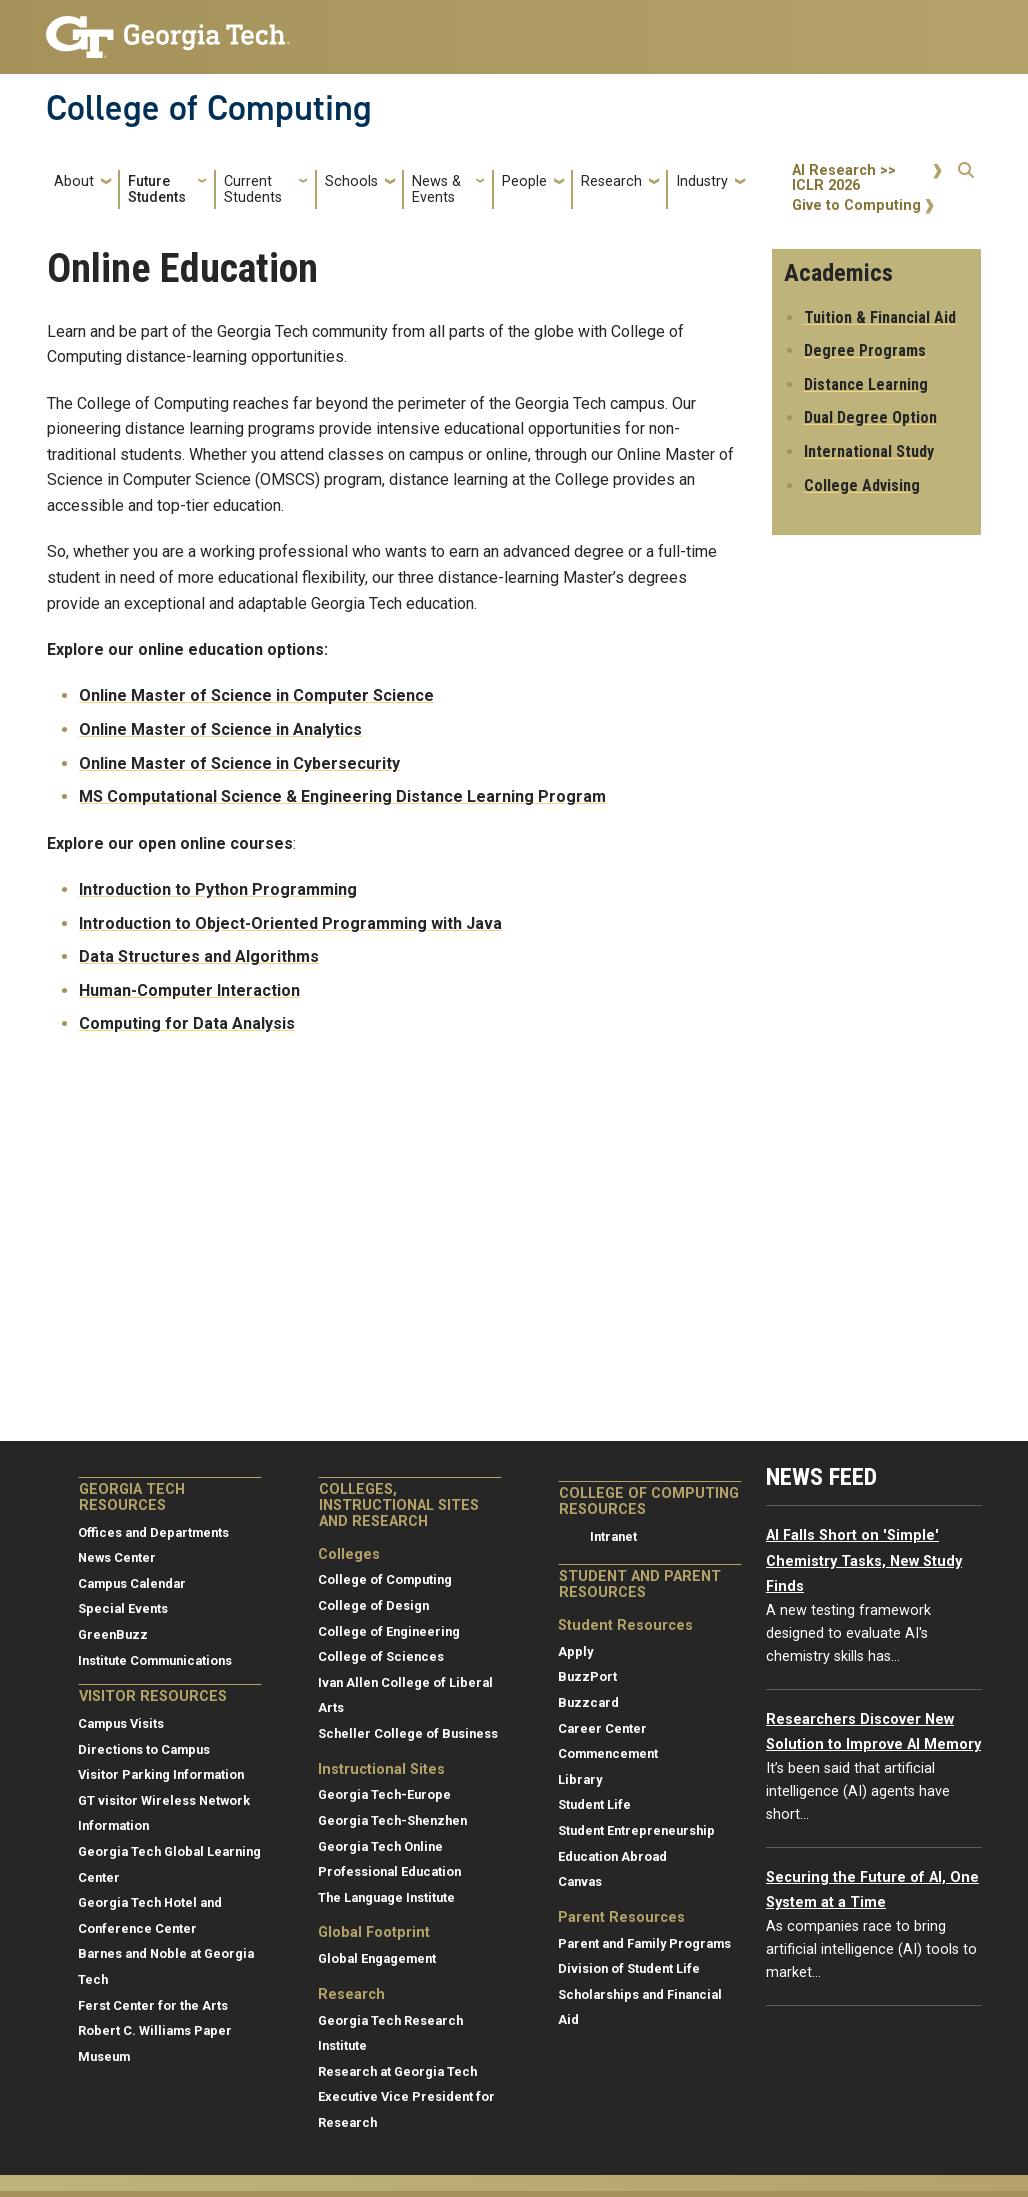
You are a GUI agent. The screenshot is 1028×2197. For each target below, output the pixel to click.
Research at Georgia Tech (397, 2071)
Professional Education (389, 1871)
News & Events (436, 189)
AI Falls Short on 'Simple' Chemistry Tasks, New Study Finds (864, 1561)
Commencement (608, 1753)
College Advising (862, 485)
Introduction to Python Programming (218, 889)
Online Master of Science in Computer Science (256, 695)
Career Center (602, 1728)
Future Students (157, 189)
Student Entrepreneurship (636, 1830)
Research (611, 181)
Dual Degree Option (870, 417)
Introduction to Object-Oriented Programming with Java (290, 923)
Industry (702, 181)
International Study (869, 451)
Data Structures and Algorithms (199, 956)
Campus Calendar (132, 1583)
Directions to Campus (144, 1749)
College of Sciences (381, 1656)
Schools (351, 181)
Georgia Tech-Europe (384, 1794)
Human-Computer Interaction (189, 990)
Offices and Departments (153, 1532)
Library (580, 1779)
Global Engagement (377, 1958)
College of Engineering (389, 1631)
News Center (117, 1557)
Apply (575, 1651)
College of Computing (209, 108)
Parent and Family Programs (644, 1943)
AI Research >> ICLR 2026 (844, 178)
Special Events (123, 1608)
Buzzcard (588, 1702)
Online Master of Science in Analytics (220, 729)
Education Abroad (612, 1856)
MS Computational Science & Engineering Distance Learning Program (342, 796)
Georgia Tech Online (380, 1846)
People (524, 181)
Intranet (613, 1536)
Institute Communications (155, 1660)
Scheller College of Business (408, 1733)
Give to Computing (856, 205)
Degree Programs (865, 350)
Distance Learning (866, 384)
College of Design (373, 1605)
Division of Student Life (629, 1968)
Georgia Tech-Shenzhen (392, 1820)
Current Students (253, 189)
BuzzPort (587, 1676)
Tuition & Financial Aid (880, 317)
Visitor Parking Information (161, 1774)
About (74, 181)
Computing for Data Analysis (187, 1023)
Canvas (580, 1881)
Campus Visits (121, 1723)
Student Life (594, 1804)
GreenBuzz (113, 1634)
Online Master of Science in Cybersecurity (239, 763)
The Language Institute (386, 1897)
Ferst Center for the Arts (153, 2005)
